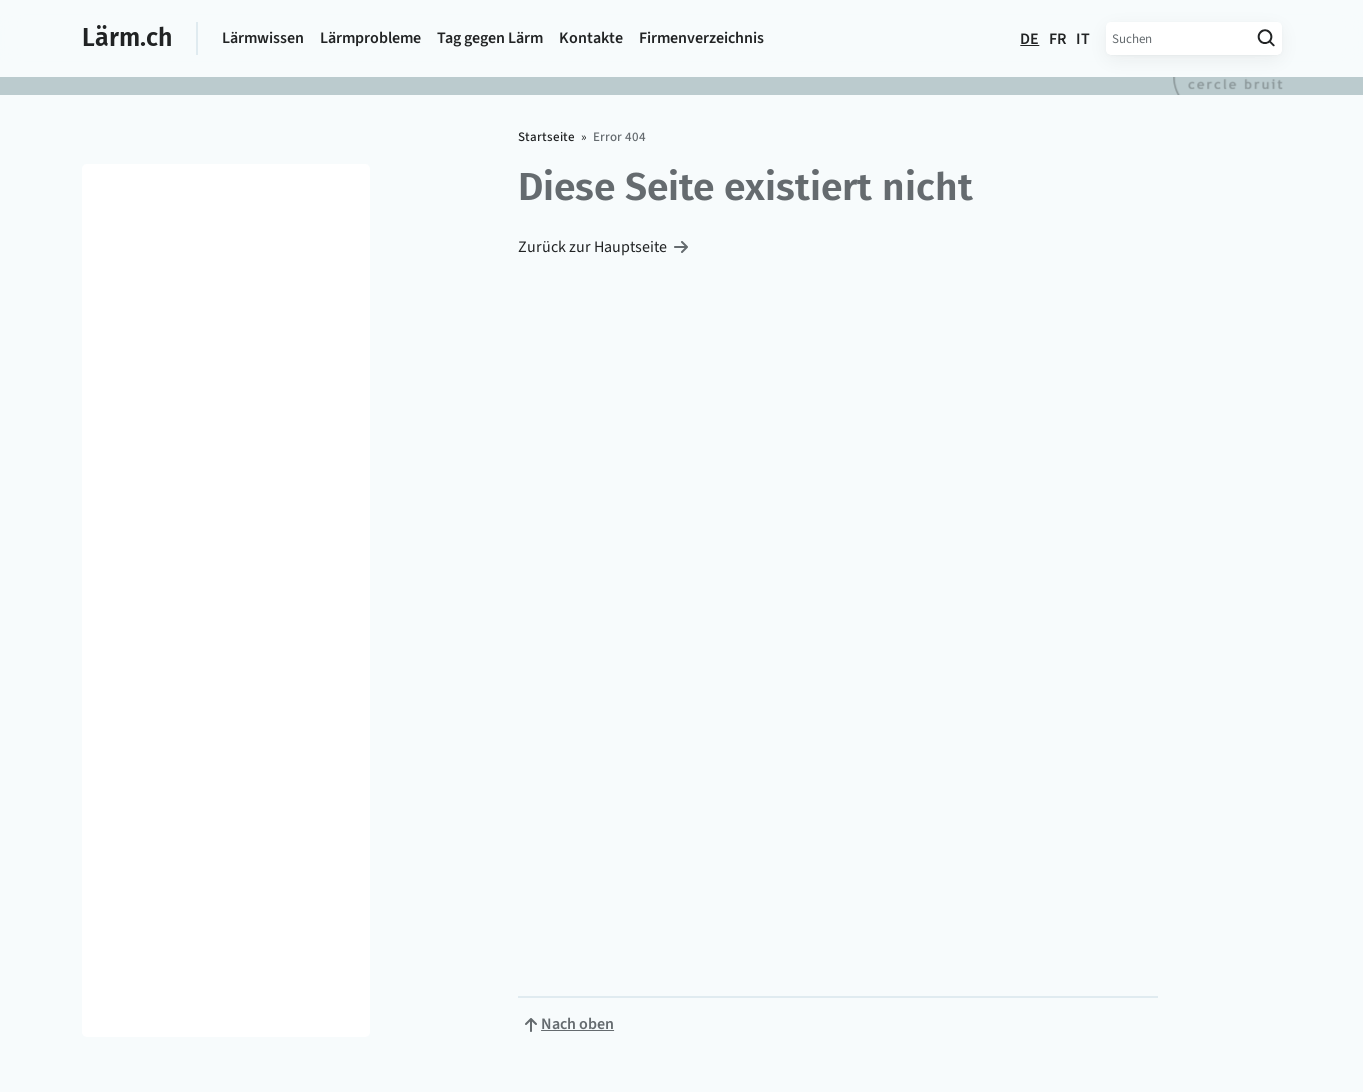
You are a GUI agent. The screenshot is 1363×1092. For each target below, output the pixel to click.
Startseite (546, 137)
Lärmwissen (263, 38)
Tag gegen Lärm (490, 38)
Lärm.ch (127, 38)
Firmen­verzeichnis (701, 38)
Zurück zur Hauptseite (592, 247)
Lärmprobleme (370, 38)
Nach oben (577, 1024)
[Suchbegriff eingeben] (1178, 38)
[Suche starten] (1266, 38)
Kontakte (591, 38)
